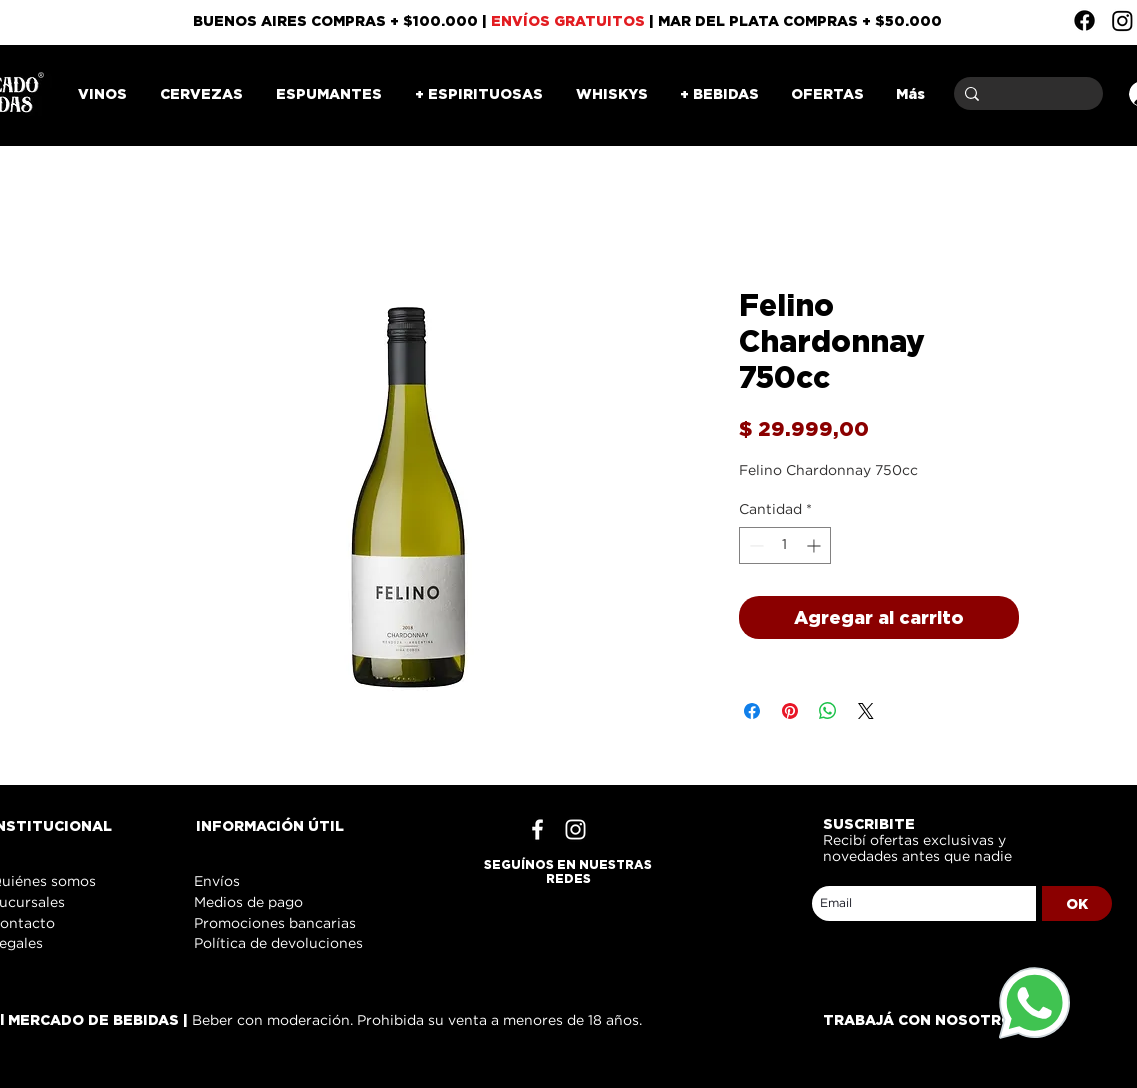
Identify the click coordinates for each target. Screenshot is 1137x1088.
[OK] (1077, 903)
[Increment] (815, 545)
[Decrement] (754, 545)
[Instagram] (1122, 20)
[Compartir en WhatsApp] (828, 711)
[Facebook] (1084, 20)
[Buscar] (1025, 93)
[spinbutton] (785, 545)
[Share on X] (866, 711)
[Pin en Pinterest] (790, 711)
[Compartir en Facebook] (752, 711)
